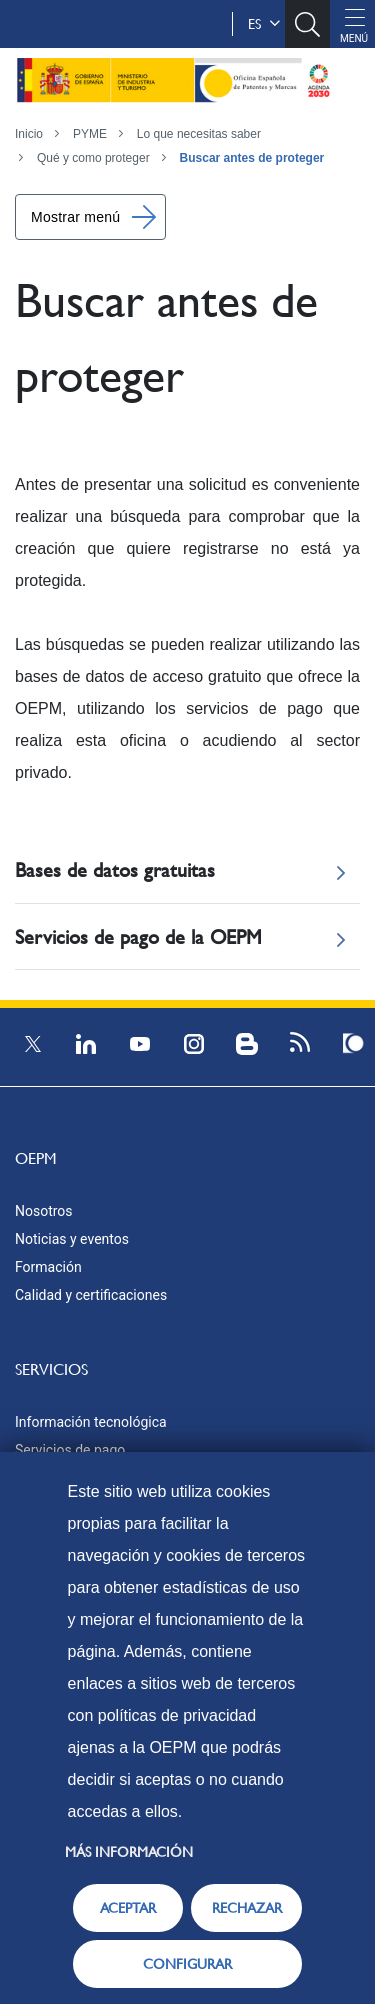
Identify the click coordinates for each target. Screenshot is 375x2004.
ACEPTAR (128, 1908)
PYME (90, 134)
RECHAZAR (247, 1908)
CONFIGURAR (187, 1964)
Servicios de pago (70, 1450)
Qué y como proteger (93, 158)
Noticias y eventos (72, 1239)
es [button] (264, 24)
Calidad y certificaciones (91, 1295)
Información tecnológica (91, 1422)
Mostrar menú (75, 217)
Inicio (29, 134)
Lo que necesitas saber (199, 134)
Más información (129, 1852)
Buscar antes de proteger (252, 158)
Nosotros (44, 1211)
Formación (48, 1267)
